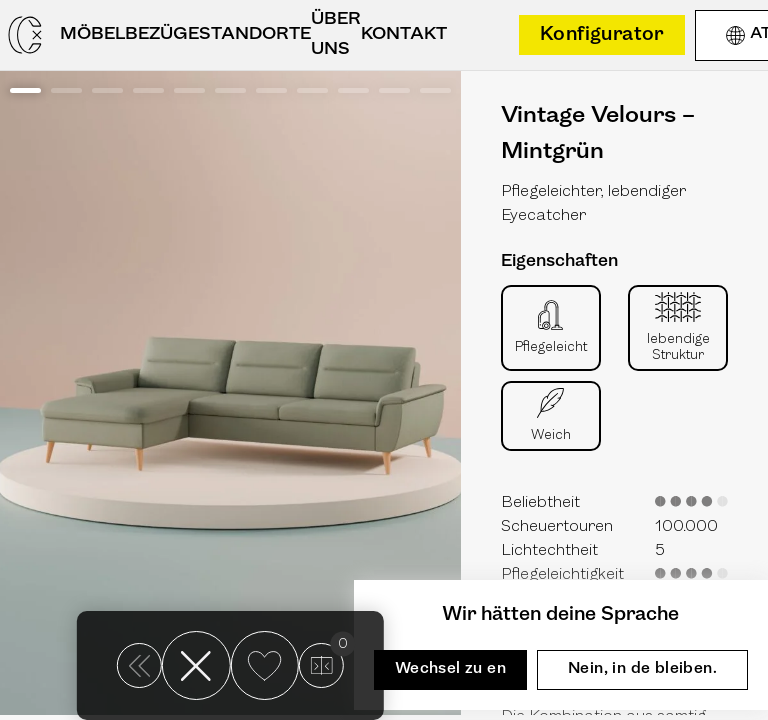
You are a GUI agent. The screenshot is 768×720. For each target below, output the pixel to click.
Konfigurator (602, 35)
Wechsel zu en (450, 669)
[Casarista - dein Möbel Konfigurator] (25, 35)
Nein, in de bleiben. (642, 669)
